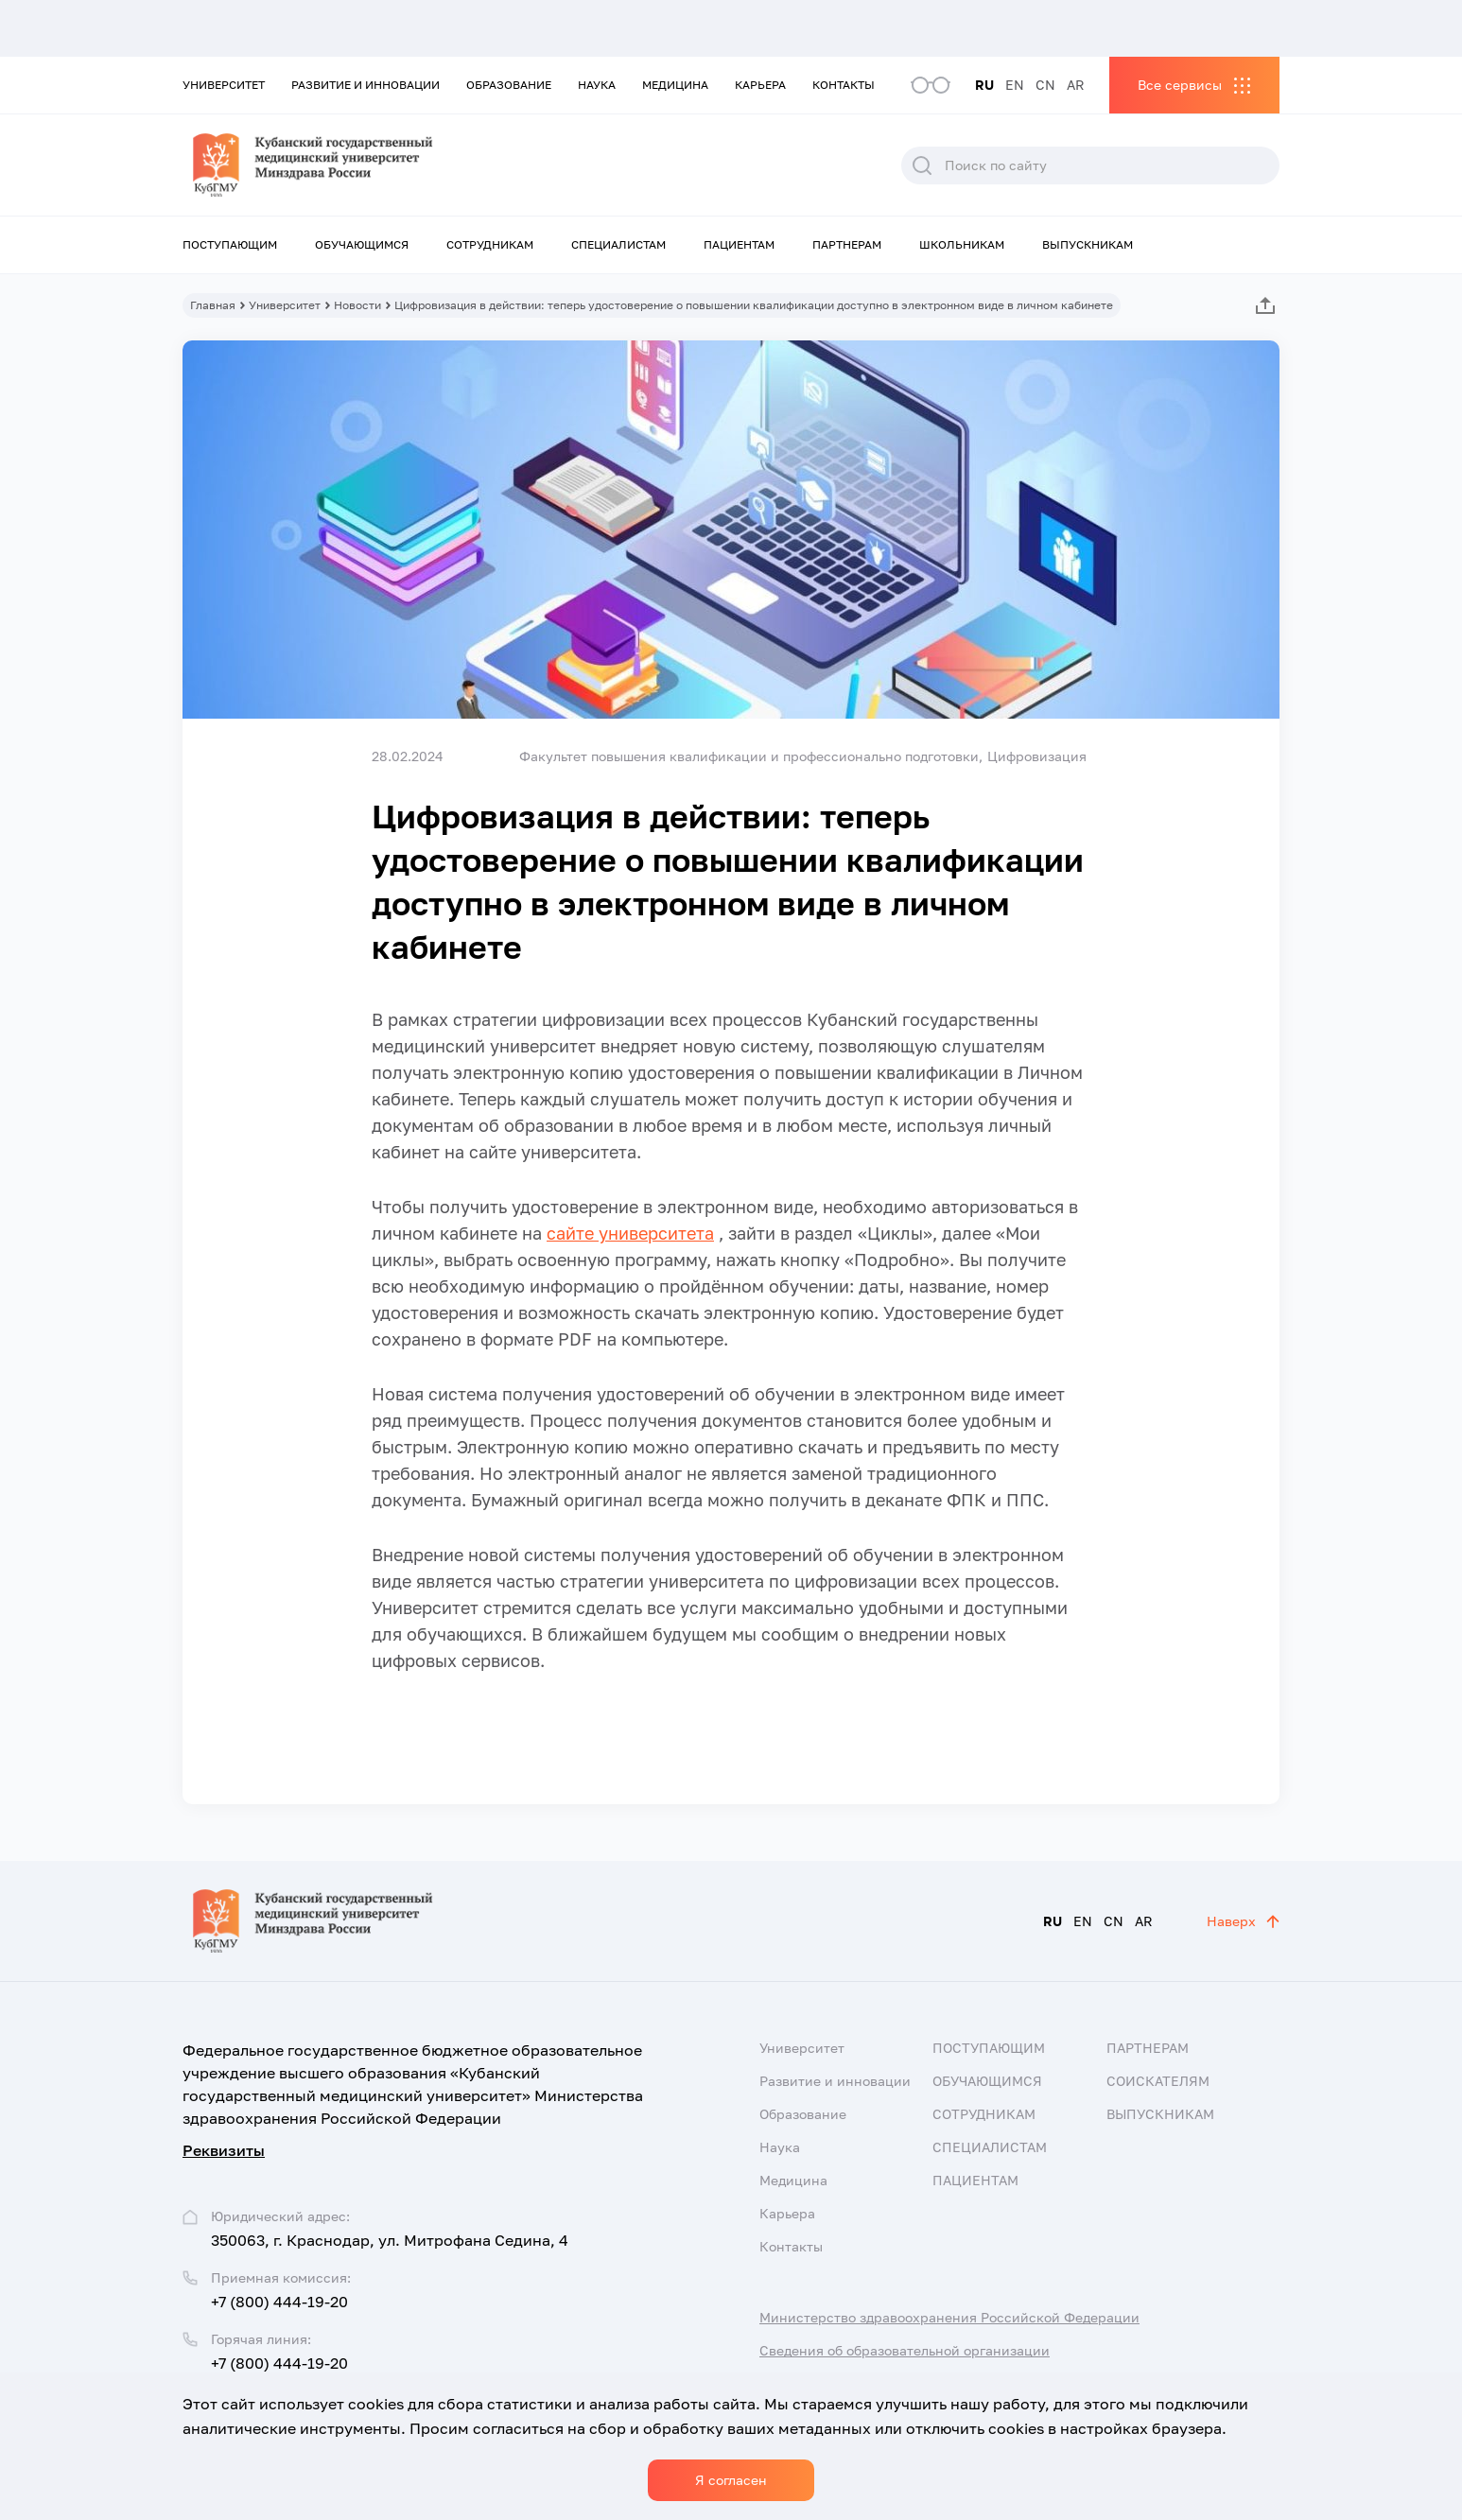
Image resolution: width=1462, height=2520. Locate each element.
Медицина (675, 85)
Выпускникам (1087, 244)
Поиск (922, 165)
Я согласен (731, 2480)
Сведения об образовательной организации (904, 2350)
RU (984, 85)
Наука (597, 85)
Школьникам (961, 244)
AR (1076, 85)
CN (1045, 85)
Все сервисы (1180, 85)
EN (1014, 85)
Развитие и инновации (365, 85)
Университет (224, 85)
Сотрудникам (489, 244)
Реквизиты (224, 2150)
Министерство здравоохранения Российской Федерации (949, 2317)
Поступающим (230, 244)
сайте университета (630, 1233)
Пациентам (739, 244)
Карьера (760, 85)
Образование (508, 85)
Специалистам (618, 244)
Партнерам (846, 244)
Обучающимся (362, 244)
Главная (212, 305)
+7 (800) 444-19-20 (279, 2301)
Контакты (843, 85)
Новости (357, 305)
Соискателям (1158, 2081)
